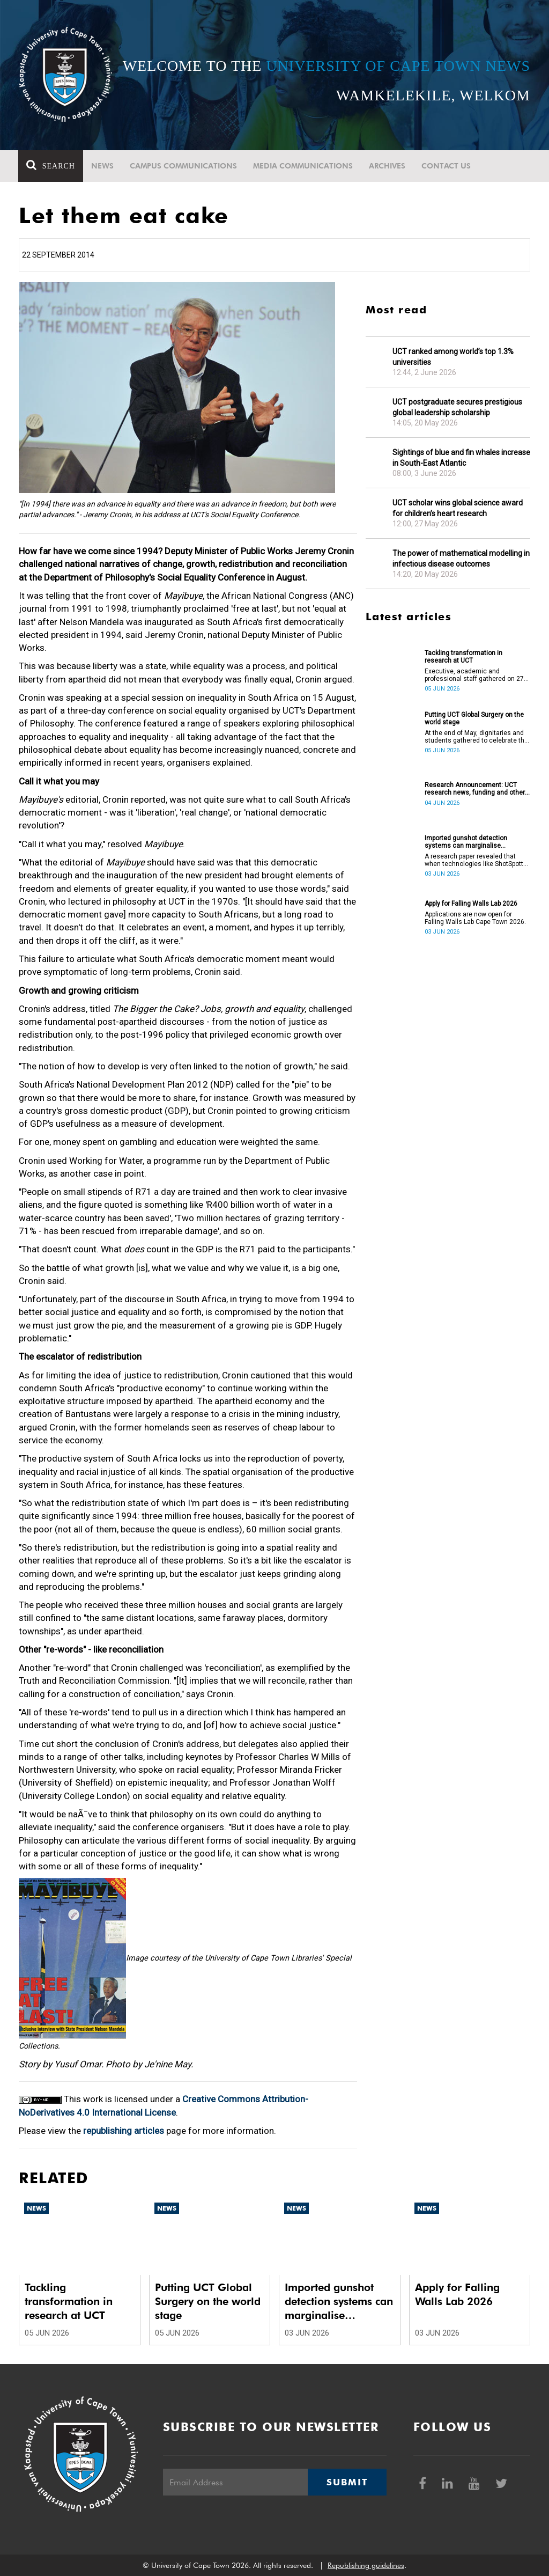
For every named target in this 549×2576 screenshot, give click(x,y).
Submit (347, 2482)
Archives (387, 166)
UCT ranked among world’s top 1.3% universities (453, 356)
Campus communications (184, 166)
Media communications (303, 166)
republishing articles (123, 2130)
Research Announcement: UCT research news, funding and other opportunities (475, 788)
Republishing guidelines (366, 2565)
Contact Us (446, 166)
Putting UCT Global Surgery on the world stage (474, 718)
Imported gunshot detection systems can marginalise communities (466, 841)
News (103, 166)
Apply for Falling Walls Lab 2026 (471, 903)
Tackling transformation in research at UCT (463, 656)
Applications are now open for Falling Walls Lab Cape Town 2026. (475, 918)
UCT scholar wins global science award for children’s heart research (457, 508)
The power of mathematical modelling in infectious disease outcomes (461, 558)
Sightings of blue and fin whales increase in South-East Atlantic (461, 457)
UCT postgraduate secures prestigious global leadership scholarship (457, 407)
